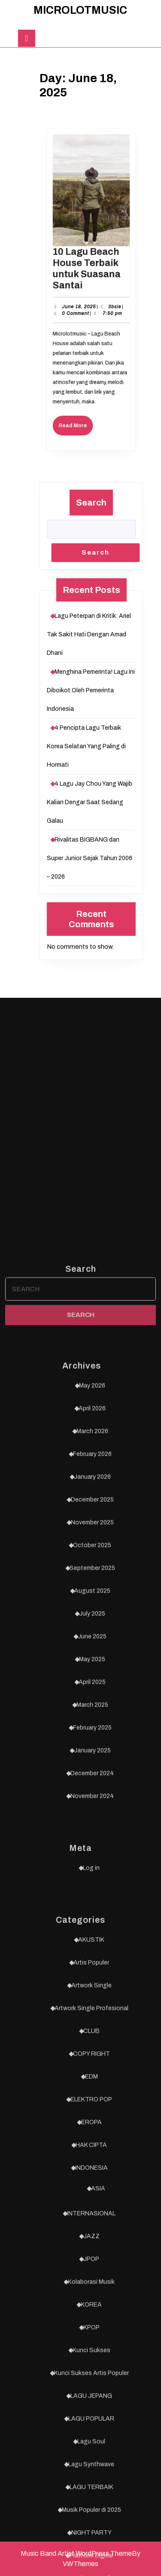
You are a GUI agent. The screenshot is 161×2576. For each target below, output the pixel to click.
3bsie (110, 303)
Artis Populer (91, 2555)
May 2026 (92, 1978)
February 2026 (92, 2047)
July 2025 (92, 2206)
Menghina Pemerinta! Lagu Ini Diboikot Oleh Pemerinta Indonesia (91, 690)
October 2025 (92, 2138)
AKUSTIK (91, 2533)
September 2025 (92, 2161)
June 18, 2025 (81, 303)
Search (91, 502)
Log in (91, 2461)
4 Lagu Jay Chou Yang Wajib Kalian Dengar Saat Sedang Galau (89, 802)
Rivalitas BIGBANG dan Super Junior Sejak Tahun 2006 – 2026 (89, 858)
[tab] (26, 38)
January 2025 (92, 2343)
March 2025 (92, 2298)
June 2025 (92, 2229)
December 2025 (92, 2092)
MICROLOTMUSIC (80, 10)
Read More (78, 403)
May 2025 (92, 2252)
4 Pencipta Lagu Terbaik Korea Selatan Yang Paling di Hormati (86, 746)
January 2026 (92, 2070)
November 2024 (92, 2389)
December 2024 (92, 2366)
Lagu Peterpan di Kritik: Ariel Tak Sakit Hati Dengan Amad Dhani (89, 634)
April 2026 (92, 2001)
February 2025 (92, 2320)
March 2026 (92, 2024)
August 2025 (92, 2184)
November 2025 (92, 2115)
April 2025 (92, 2275)
